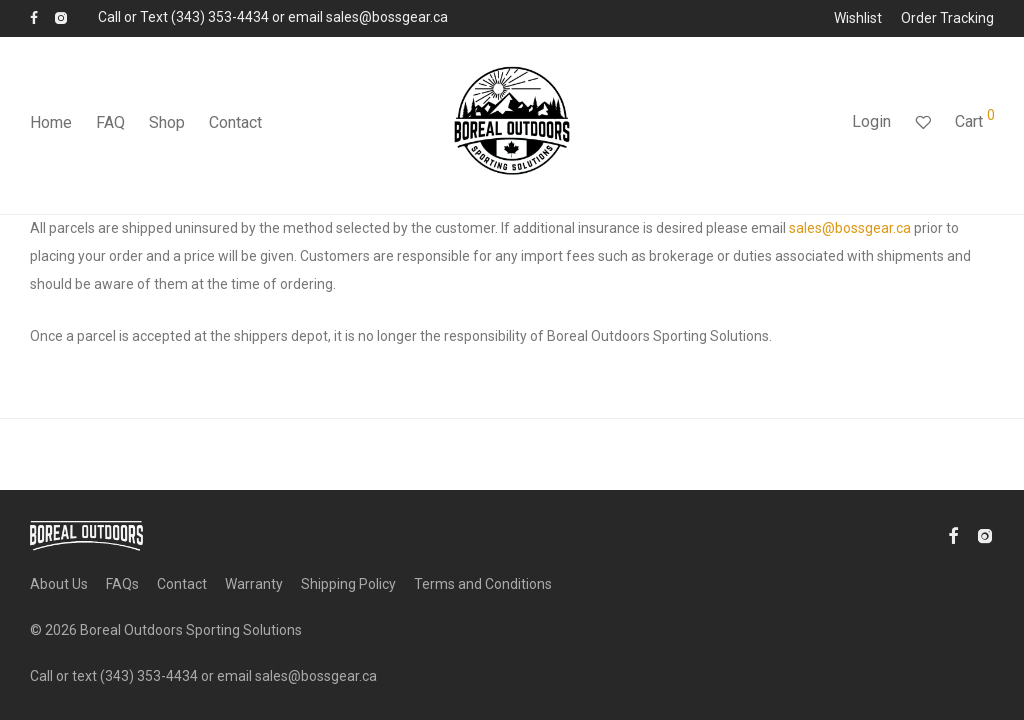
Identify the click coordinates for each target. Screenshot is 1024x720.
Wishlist (858, 18)
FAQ (110, 122)
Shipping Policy (348, 584)
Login (871, 121)
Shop (167, 122)
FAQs (122, 584)
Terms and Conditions (483, 584)
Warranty (254, 584)
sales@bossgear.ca (850, 228)
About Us (59, 584)
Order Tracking (947, 18)
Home (51, 122)
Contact (235, 122)
